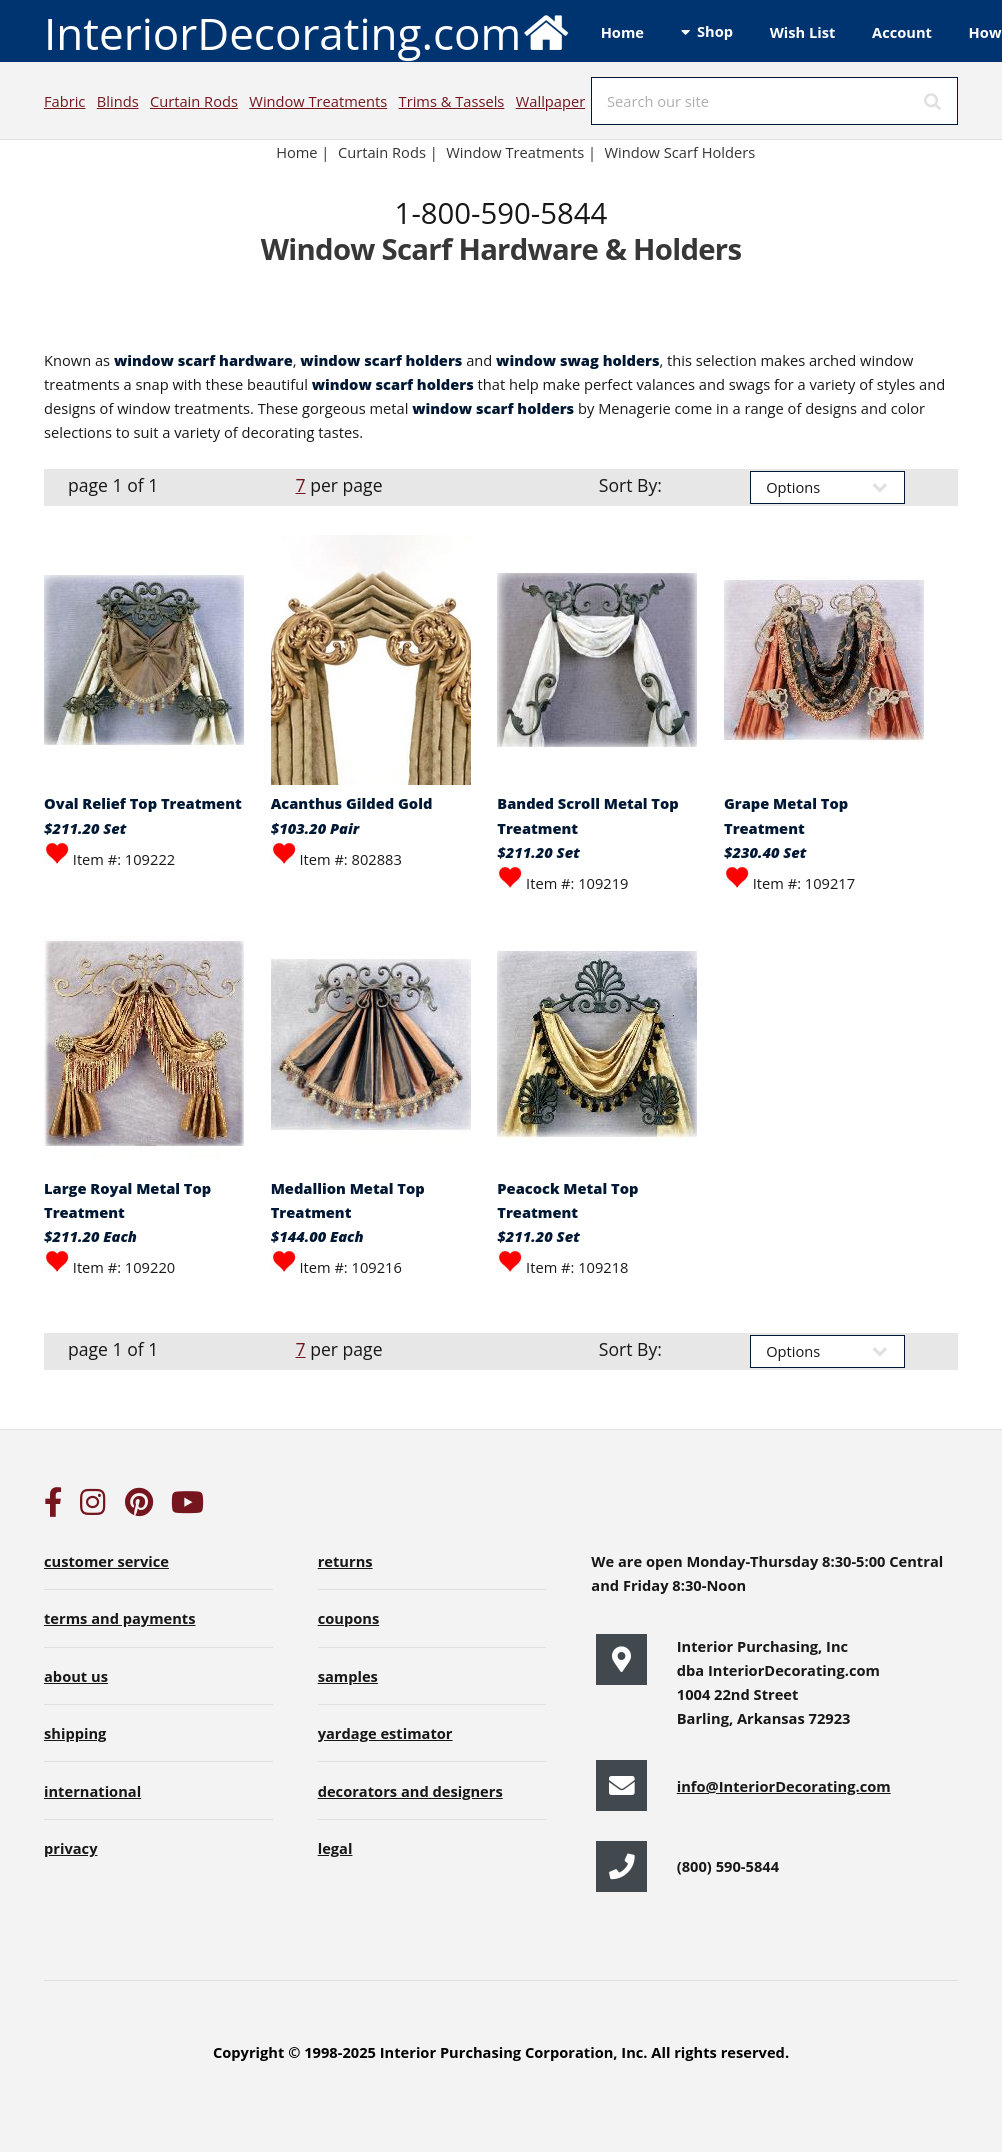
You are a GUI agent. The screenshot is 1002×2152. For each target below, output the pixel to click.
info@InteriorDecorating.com (784, 1786)
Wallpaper (550, 101)
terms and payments (120, 1618)
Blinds (118, 101)
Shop (715, 31)
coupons (349, 1618)
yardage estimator (385, 1733)
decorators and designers (410, 1791)
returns (345, 1561)
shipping (75, 1733)
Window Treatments (318, 101)
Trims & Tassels (452, 101)
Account (902, 32)
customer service (106, 1561)
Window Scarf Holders (680, 152)
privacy (70, 1848)
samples (348, 1676)
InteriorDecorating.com (307, 31)
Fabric (64, 101)
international (92, 1791)
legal (335, 1848)
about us (76, 1676)
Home (622, 32)
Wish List (803, 32)
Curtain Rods (194, 101)
